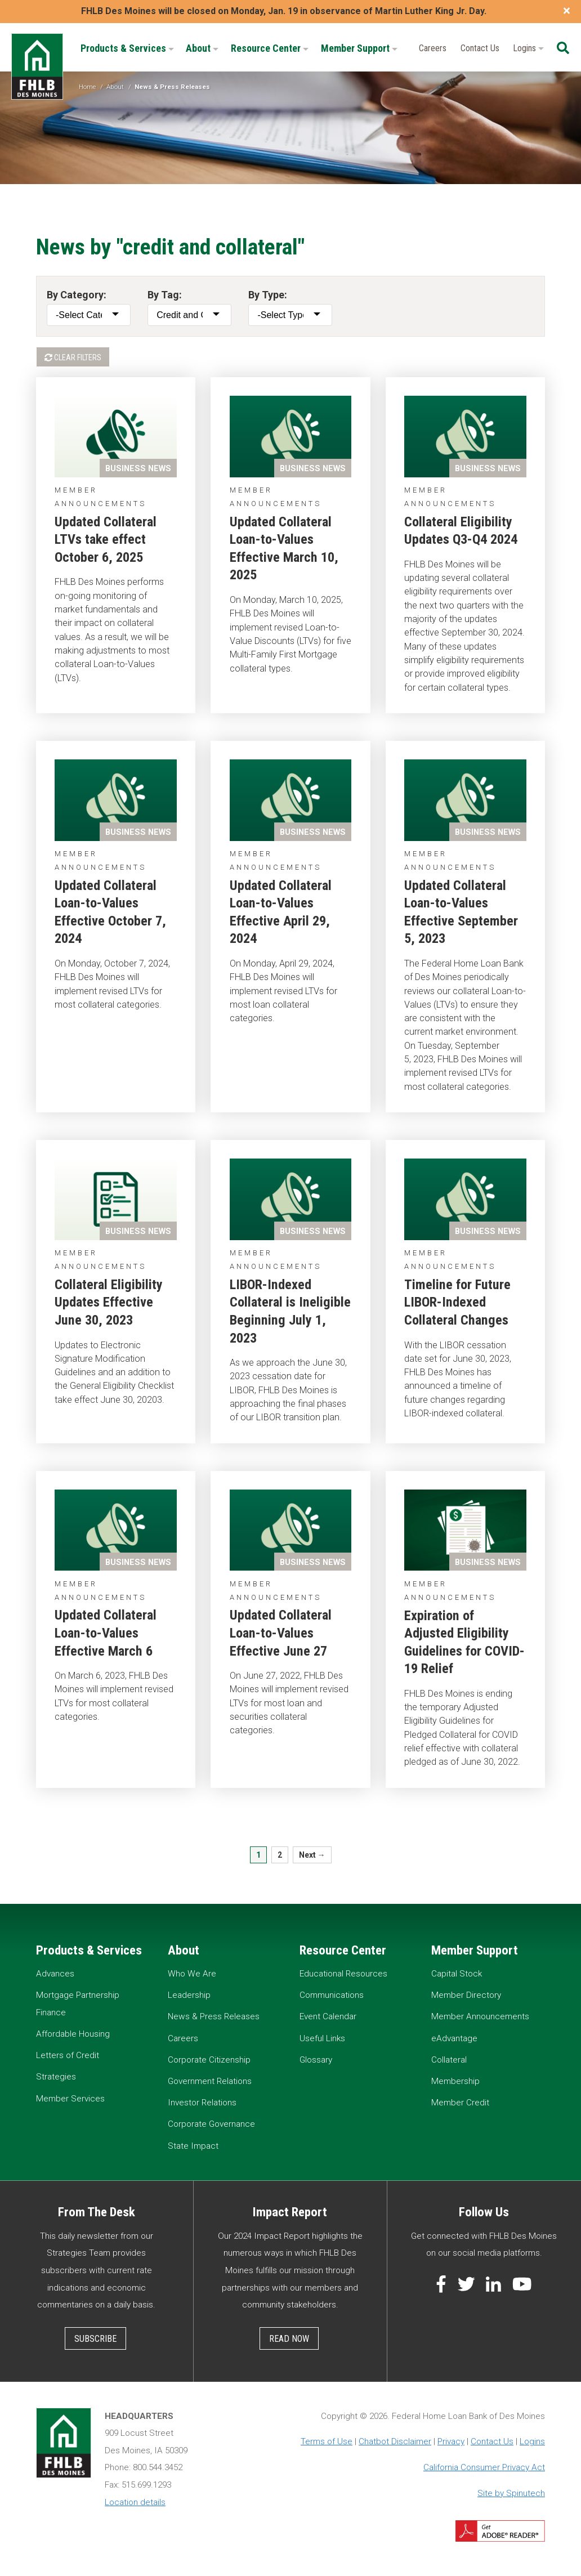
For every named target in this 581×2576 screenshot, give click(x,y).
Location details (135, 2502)
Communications (332, 1995)
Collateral (449, 2060)
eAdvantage (454, 2038)
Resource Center (270, 48)
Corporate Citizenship (209, 2060)
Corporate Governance (211, 2124)
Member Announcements (480, 2016)
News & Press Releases (214, 2016)
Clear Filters (72, 357)
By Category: (76, 295)
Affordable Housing (73, 2034)
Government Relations (210, 2081)
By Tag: (165, 295)
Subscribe (95, 2338)
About (202, 48)
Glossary (316, 2060)
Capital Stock (456, 1974)
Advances (55, 1974)
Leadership (189, 1995)
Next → (312, 1854)
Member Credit (460, 2103)
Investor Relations (202, 2103)
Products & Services (127, 48)
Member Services (70, 2099)
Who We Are (192, 1974)
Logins (528, 48)
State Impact (193, 2146)
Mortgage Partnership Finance (77, 2004)
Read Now (289, 2338)
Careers (432, 48)
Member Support (359, 48)
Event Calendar (328, 2016)
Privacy (450, 2441)
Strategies (56, 2077)
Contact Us (480, 48)
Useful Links (322, 2038)
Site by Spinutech (511, 2493)
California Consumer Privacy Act (484, 2467)
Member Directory (466, 1995)
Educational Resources (343, 1974)
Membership (455, 2081)
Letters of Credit (67, 2055)
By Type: (267, 295)
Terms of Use (326, 2441)
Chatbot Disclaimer (395, 2441)
